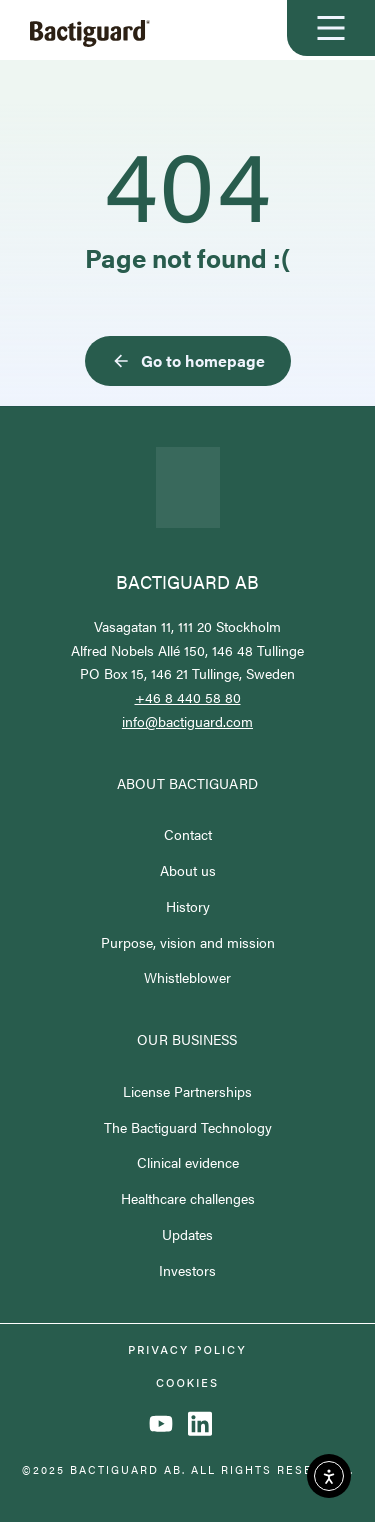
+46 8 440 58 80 (188, 697)
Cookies (187, 1383)
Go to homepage (188, 360)
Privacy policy (187, 1350)
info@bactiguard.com (187, 721)
